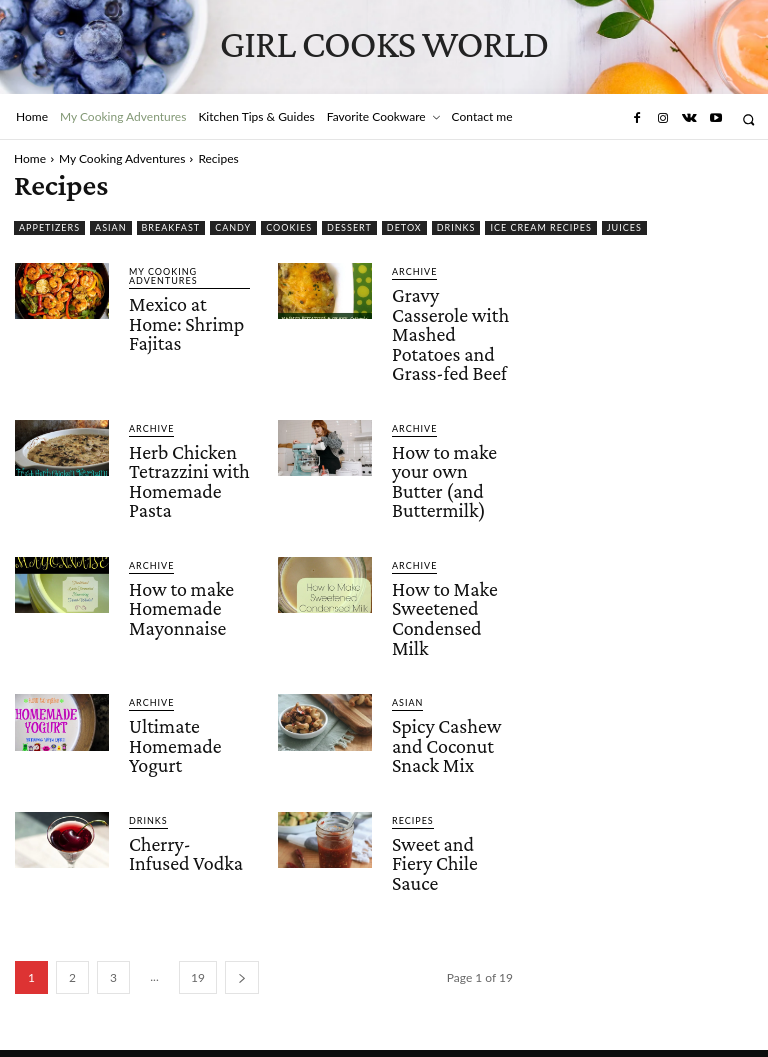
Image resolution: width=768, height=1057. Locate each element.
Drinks (456, 228)
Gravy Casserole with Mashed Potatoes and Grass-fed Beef (449, 331)
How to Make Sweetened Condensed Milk (444, 602)
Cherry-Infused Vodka (189, 828)
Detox (404, 228)
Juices (624, 228)
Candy (233, 228)
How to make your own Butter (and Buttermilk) (443, 471)
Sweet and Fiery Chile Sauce (434, 837)
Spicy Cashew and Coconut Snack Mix (446, 724)
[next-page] (242, 948)
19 (198, 948)
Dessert (349, 228)
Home (30, 158)
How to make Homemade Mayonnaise (180, 593)
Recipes (413, 795)
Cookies (289, 228)
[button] (748, 119)
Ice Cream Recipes (540, 228)
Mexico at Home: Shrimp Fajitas (185, 322)
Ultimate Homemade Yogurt (174, 724)
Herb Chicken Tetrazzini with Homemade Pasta (188, 471)
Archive (414, 271)
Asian (110, 228)
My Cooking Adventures (122, 158)
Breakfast (171, 228)
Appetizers (49, 228)
